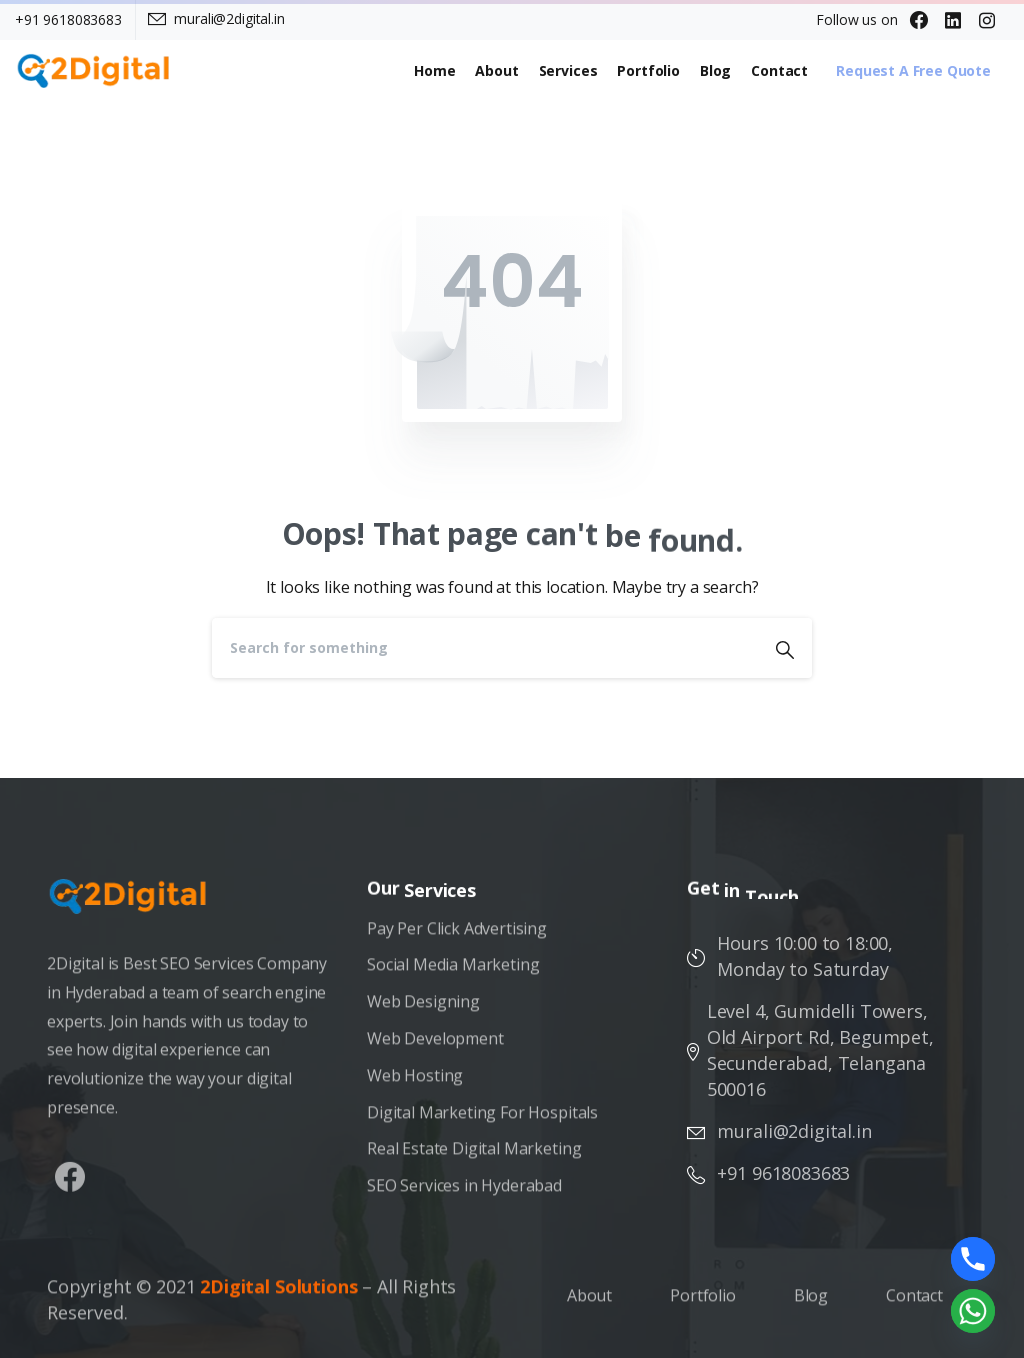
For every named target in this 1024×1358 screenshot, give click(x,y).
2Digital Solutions (278, 1295)
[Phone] (973, 1259)
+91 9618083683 (68, 19)
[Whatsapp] (973, 1311)
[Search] (485, 648)
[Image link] (138, 906)
